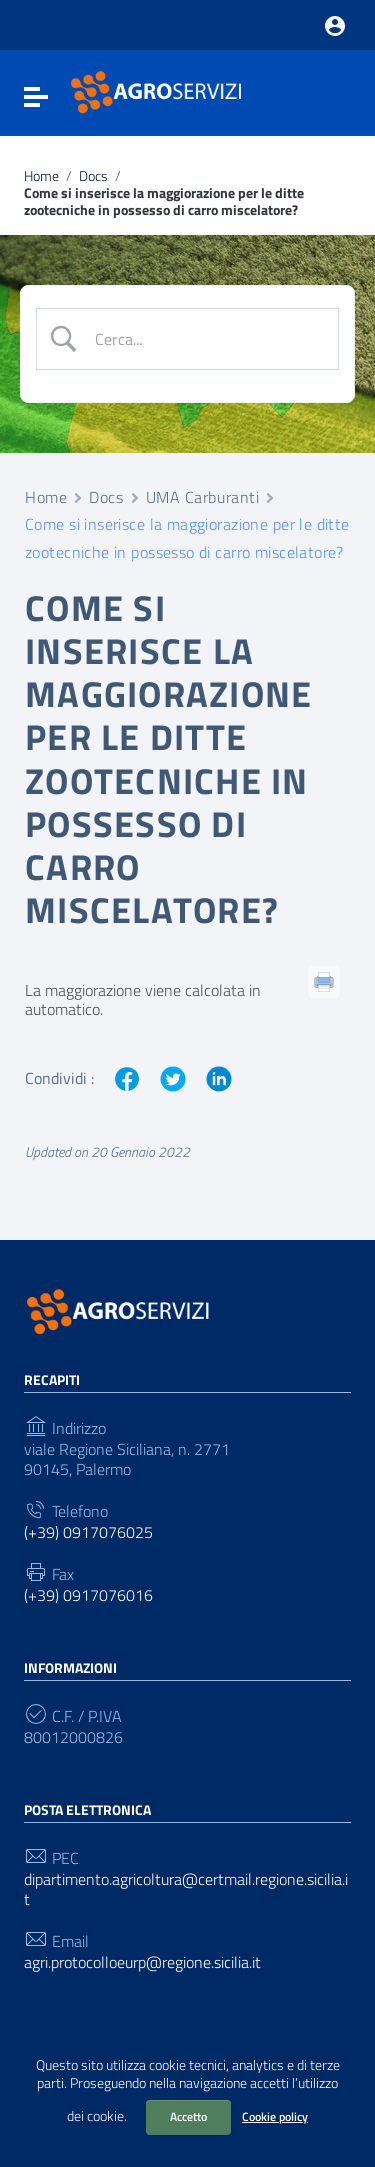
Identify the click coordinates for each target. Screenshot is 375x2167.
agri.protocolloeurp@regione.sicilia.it (142, 1962)
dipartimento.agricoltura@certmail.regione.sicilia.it (186, 1889)
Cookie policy (275, 2116)
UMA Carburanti (203, 497)
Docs (93, 176)
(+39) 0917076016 (88, 1595)
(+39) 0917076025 (88, 1532)
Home (41, 176)
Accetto (188, 2116)
